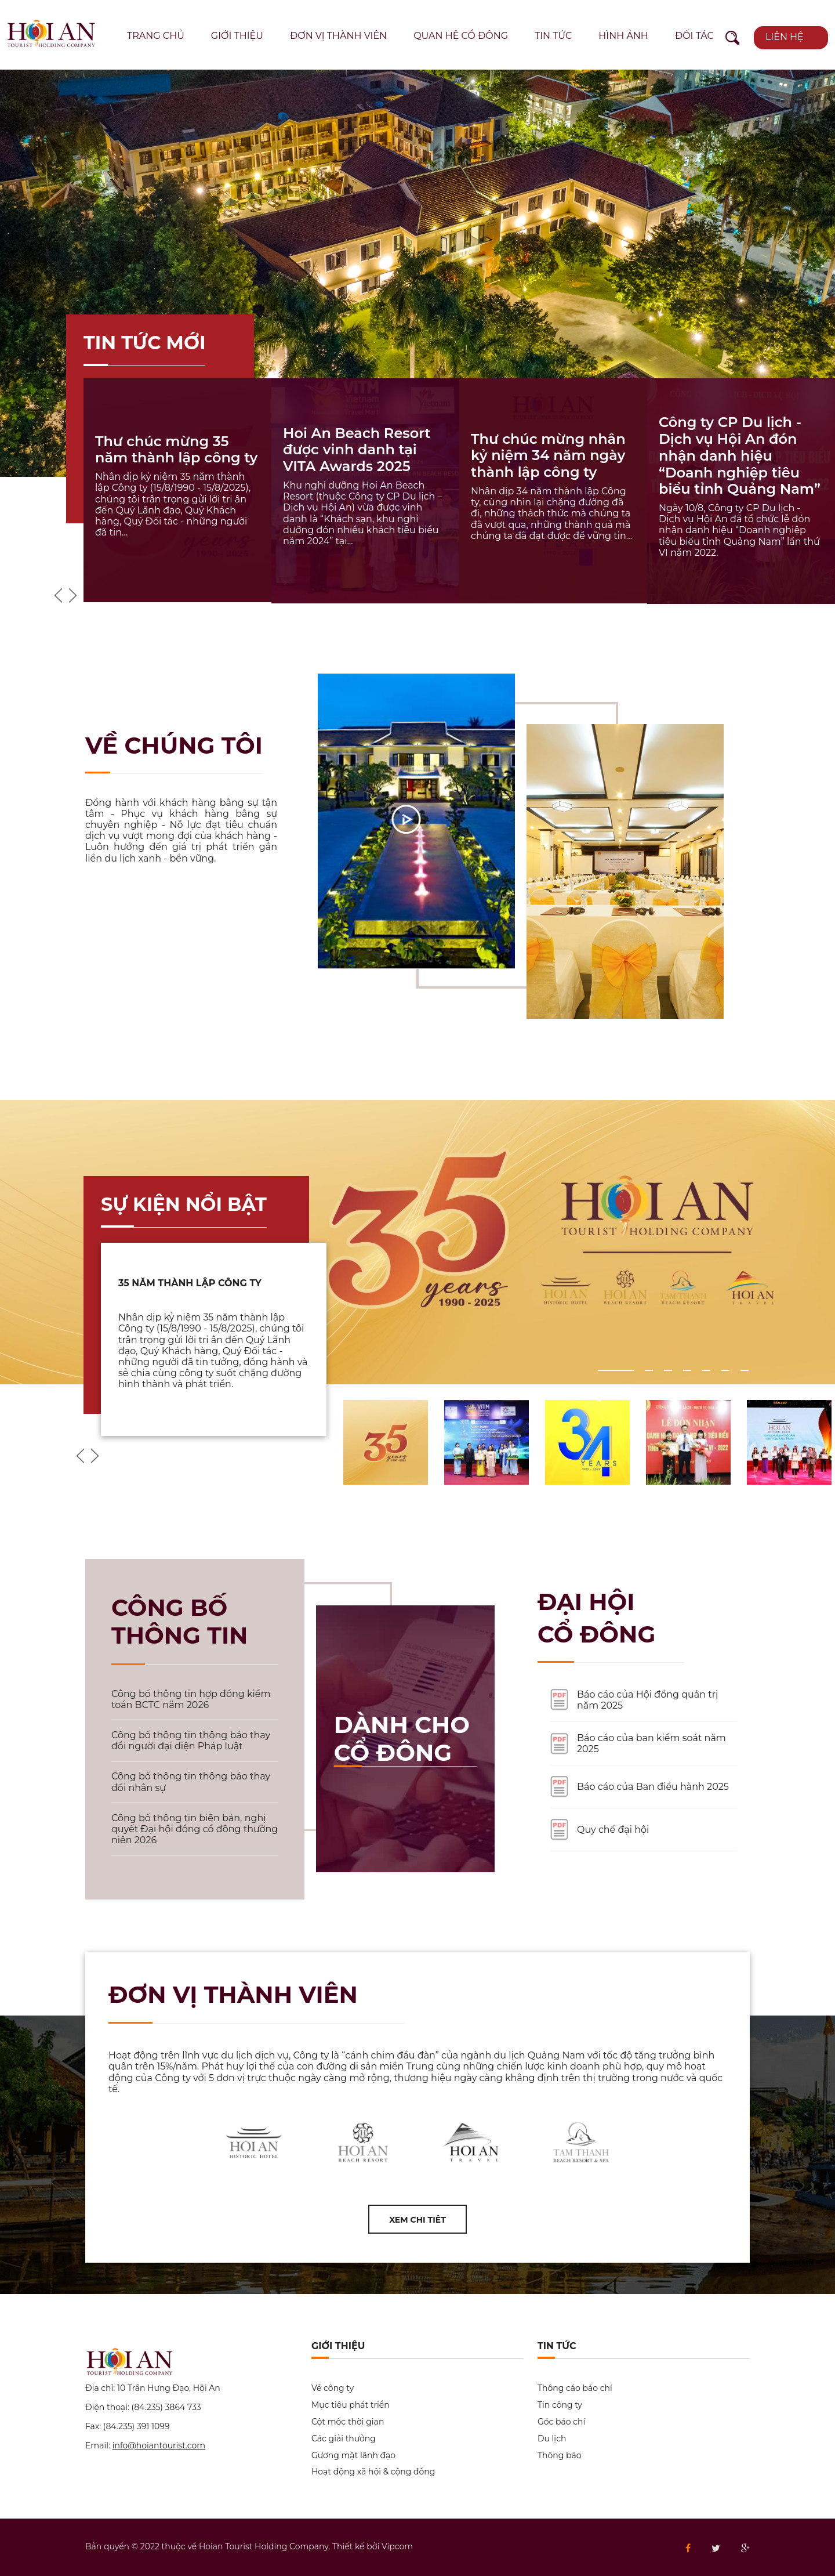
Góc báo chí (561, 2422)
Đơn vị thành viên (338, 35)
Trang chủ (155, 35)
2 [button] (650, 1370)
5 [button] (708, 1370)
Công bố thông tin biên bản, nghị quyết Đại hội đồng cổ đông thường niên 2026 (194, 1829)
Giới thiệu (237, 35)
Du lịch (552, 2439)
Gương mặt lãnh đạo (353, 2456)
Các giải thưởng (343, 2439)
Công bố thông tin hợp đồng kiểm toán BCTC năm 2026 (190, 1699)
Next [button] (73, 595)
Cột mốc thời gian (347, 2422)
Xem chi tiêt (417, 2220)
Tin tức (553, 35)
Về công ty (332, 2388)
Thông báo (559, 2456)
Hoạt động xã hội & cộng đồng (373, 2472)
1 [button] (603, 1370)
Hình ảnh (623, 35)
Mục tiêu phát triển (350, 2405)
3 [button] (670, 1370)
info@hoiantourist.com (159, 2445)
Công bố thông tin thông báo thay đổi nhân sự (190, 1782)
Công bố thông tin (179, 1621)
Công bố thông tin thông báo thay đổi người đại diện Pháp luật (190, 1741)
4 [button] (689, 1370)
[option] (417, 273)
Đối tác (694, 35)
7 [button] (746, 1370)
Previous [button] (58, 595)
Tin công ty (560, 2405)
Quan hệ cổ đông (460, 35)
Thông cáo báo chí (575, 2388)
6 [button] (727, 1370)
